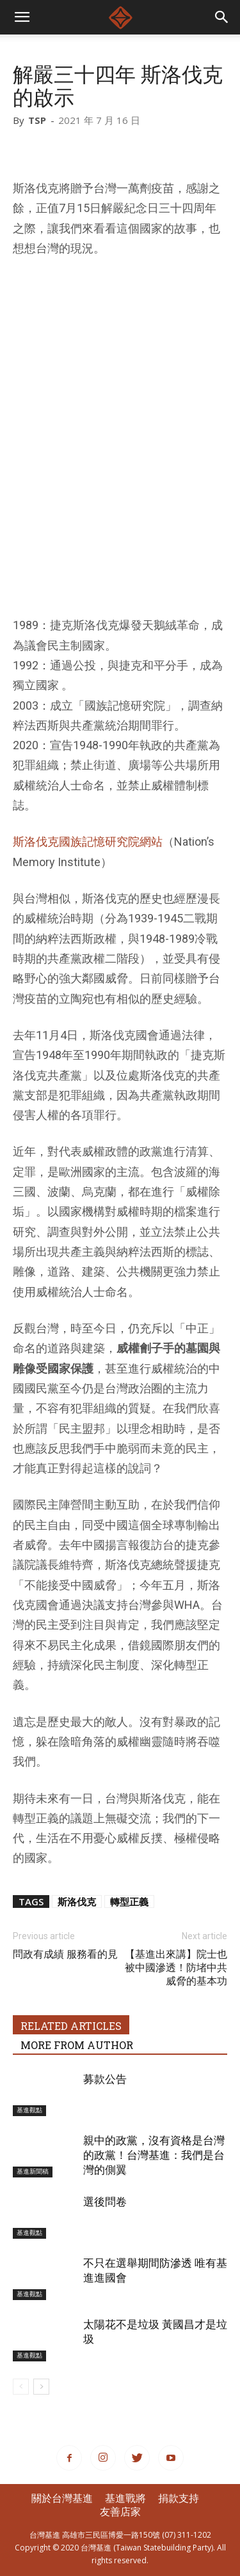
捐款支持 (178, 2498)
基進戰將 (125, 2498)
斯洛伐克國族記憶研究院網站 (88, 841)
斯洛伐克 (77, 1901)
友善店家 (120, 2511)
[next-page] (41, 2387)
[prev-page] (21, 2387)
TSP (37, 120)
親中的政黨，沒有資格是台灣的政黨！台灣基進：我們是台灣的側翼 (154, 2155)
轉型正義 (129, 1901)
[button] (222, 17)
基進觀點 (29, 2110)
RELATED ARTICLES (71, 2025)
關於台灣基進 (62, 2498)
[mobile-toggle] (21, 17)
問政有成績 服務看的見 (65, 1954)
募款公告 (105, 2079)
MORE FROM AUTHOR (76, 2045)
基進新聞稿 (33, 2171)
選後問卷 (105, 2201)
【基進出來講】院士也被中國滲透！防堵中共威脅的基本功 (176, 1967)
